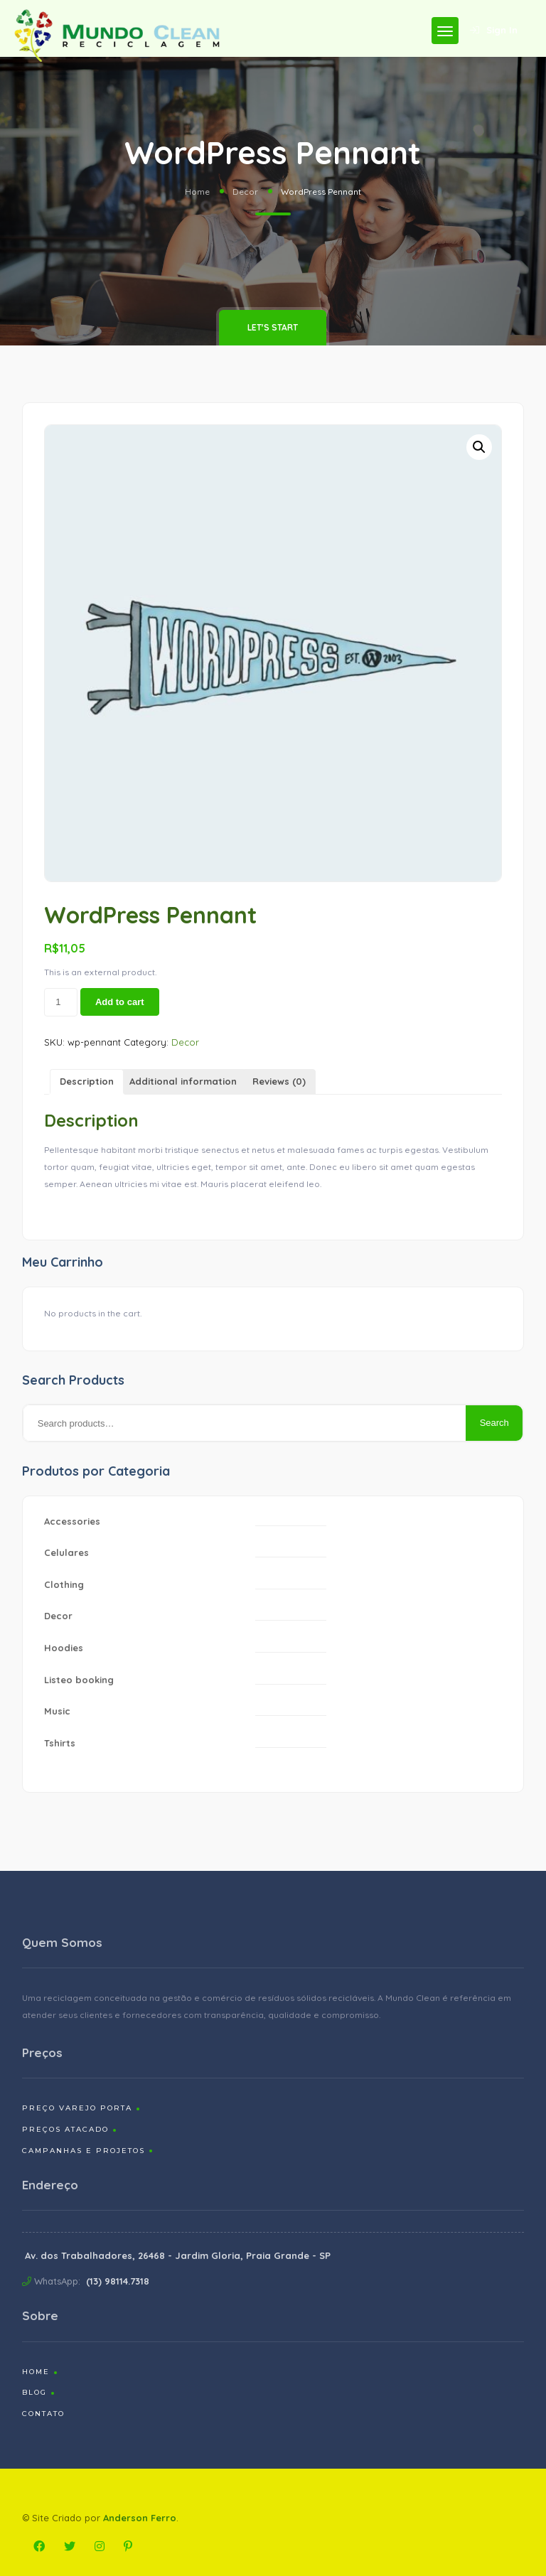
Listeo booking (79, 1679)
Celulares (66, 1552)
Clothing (64, 1584)
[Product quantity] (60, 1002)
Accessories (72, 1521)
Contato (43, 2413)
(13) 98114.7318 (117, 2281)
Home (197, 191)
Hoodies (63, 1647)
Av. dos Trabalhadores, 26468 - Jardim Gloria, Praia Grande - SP (178, 2255)
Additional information (183, 1081)
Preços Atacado (65, 2129)
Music (57, 1711)
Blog (34, 2392)
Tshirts (59, 1743)
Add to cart (119, 1002)
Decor (245, 191)
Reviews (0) (279, 1081)
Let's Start (272, 327)
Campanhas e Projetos (83, 2150)
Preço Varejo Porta (77, 2108)
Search (494, 1422)
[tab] (87, 1082)
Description (87, 1081)
